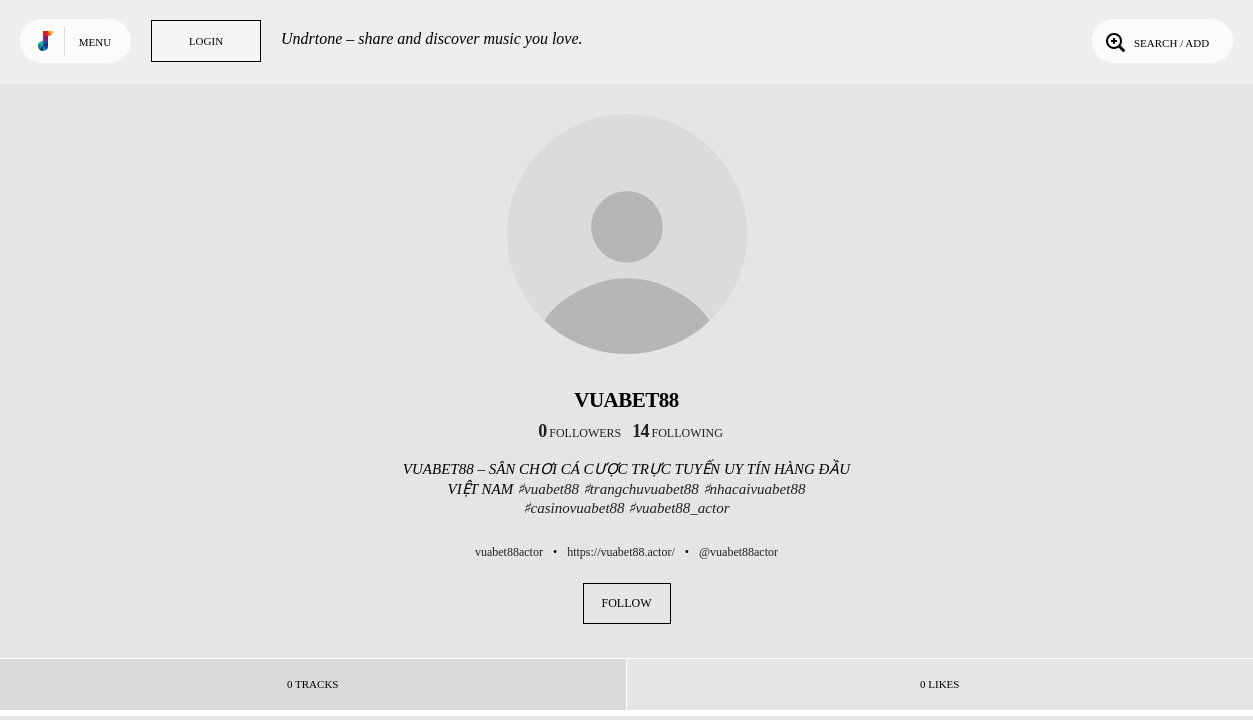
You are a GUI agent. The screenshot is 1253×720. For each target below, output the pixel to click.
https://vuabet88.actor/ (621, 552)
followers (579, 433)
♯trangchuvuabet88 (641, 489)
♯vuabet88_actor (678, 508)
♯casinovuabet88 (573, 508)
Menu (95, 42)
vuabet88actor (509, 552)
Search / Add (1155, 41)
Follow (627, 603)
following (677, 433)
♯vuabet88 (548, 489)
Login (206, 41)
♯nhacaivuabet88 (754, 489)
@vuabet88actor (738, 552)
